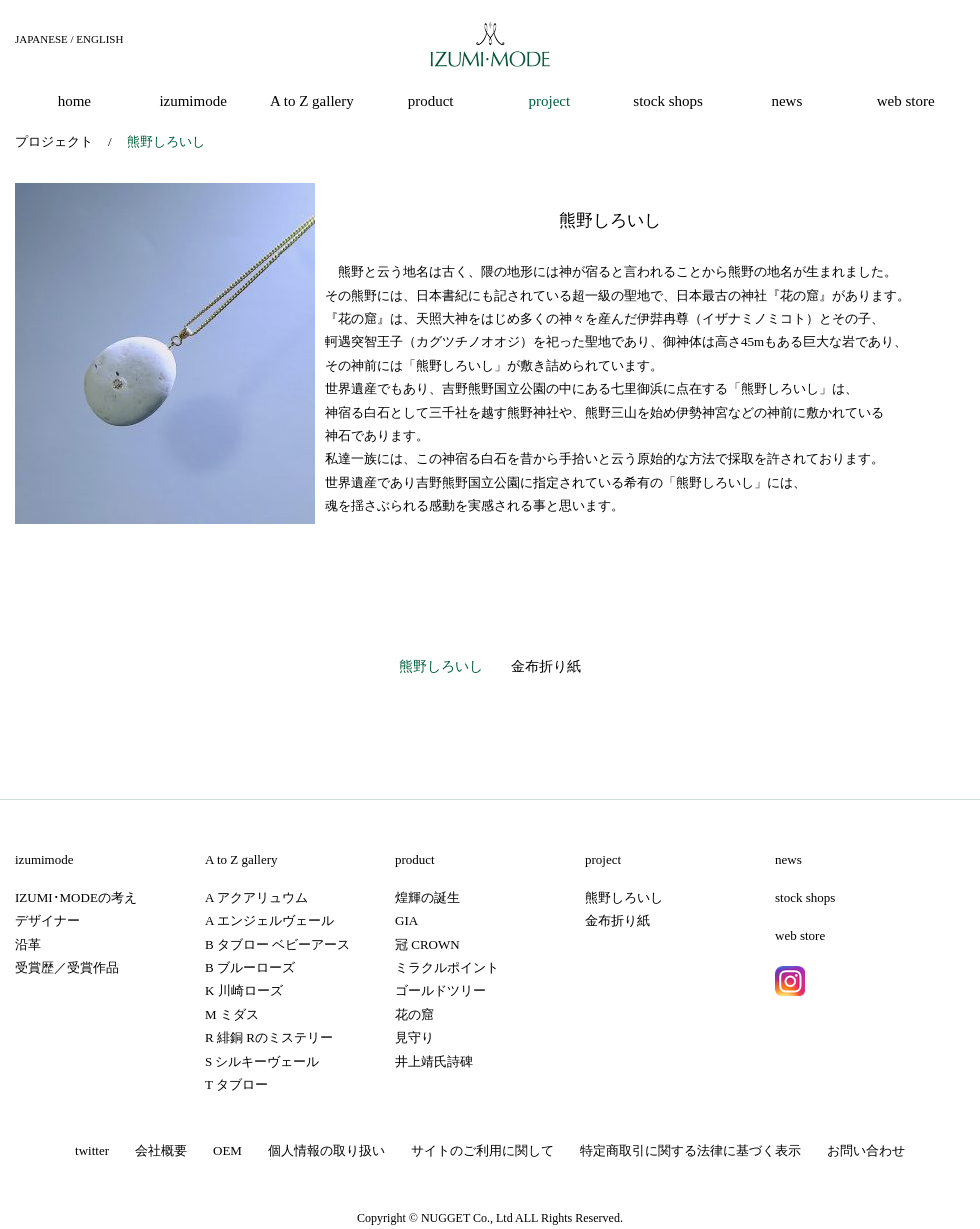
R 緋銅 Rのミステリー (269, 1037)
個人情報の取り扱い (326, 1150)
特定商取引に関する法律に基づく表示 (690, 1150)
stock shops (805, 897)
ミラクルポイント (447, 967)
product (415, 859)
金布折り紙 (546, 666)
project (603, 859)
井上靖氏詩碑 (434, 1061)
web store (800, 935)
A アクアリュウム (256, 897)
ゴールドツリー (440, 990)
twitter (92, 1150)
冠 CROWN (427, 944)
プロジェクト (54, 141)
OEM (227, 1150)
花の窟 (414, 1014)
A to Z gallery (241, 859)
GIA (406, 920)
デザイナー (47, 920)
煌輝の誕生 (427, 897)
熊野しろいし (441, 666)
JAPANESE (41, 39)
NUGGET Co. (455, 1218)
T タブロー (236, 1084)
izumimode (44, 859)
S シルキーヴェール (262, 1061)
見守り (414, 1037)
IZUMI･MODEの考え (76, 897)
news (788, 859)
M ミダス (232, 1014)
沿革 (28, 944)
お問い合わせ (866, 1150)
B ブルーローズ (250, 967)
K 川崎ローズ (244, 990)
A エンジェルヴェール (269, 920)
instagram (790, 981)
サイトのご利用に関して (482, 1150)
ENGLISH (99, 39)
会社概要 (161, 1150)
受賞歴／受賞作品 (67, 967)
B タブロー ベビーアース (277, 944)
